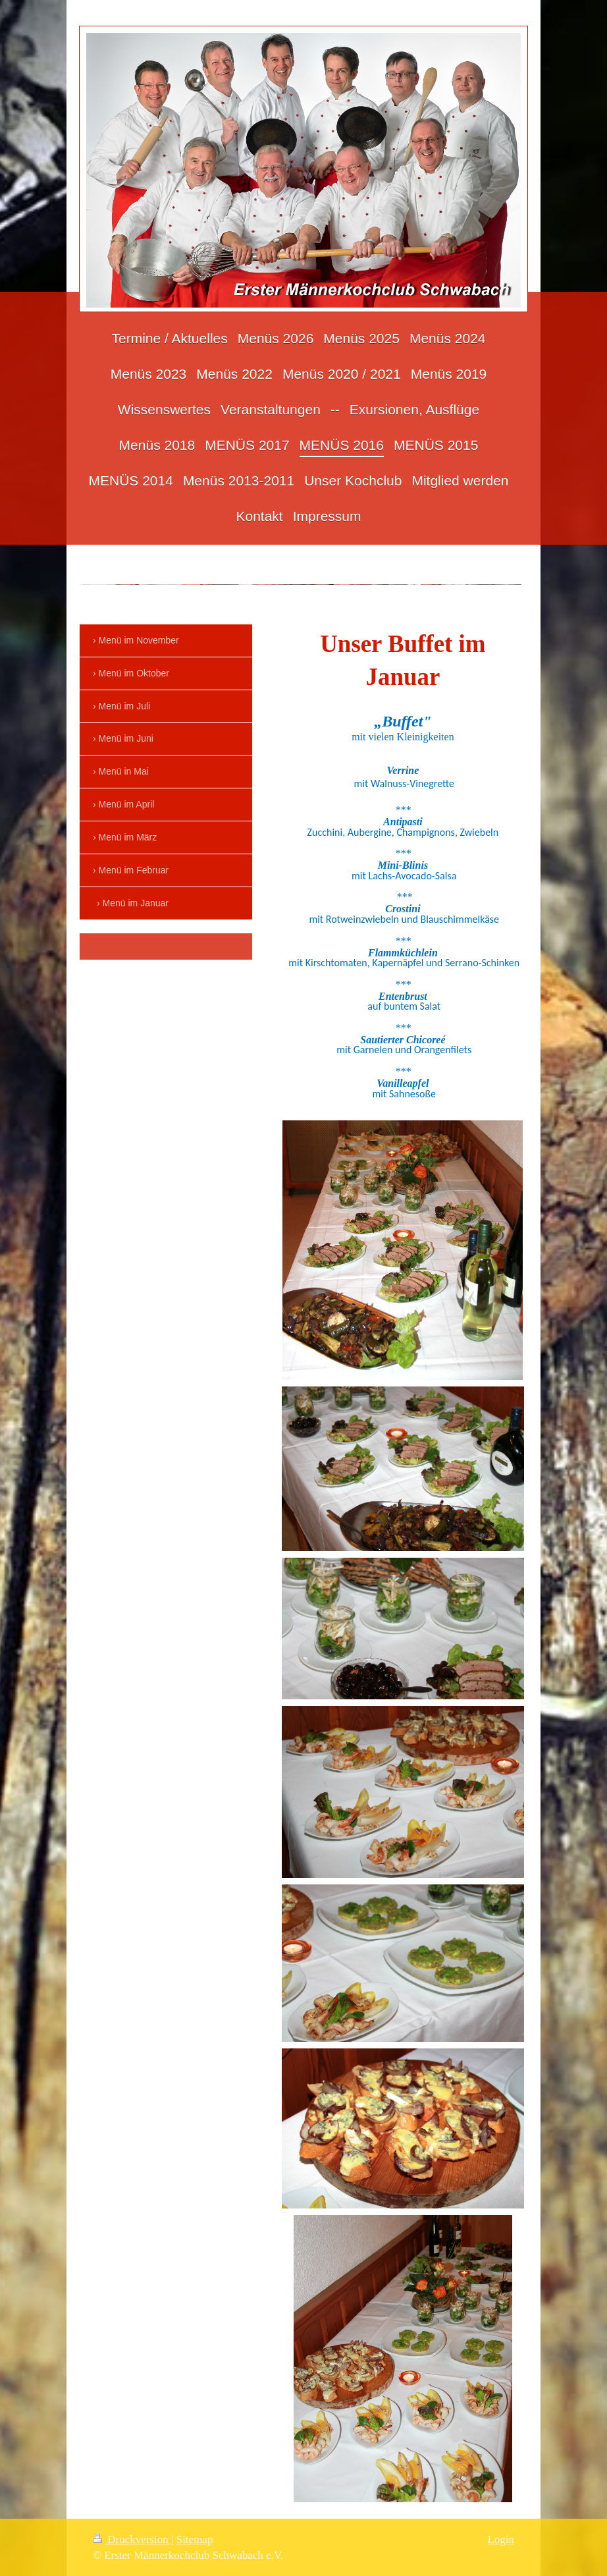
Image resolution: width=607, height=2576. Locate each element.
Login (500, 2539)
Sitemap (194, 2539)
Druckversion (132, 2539)
